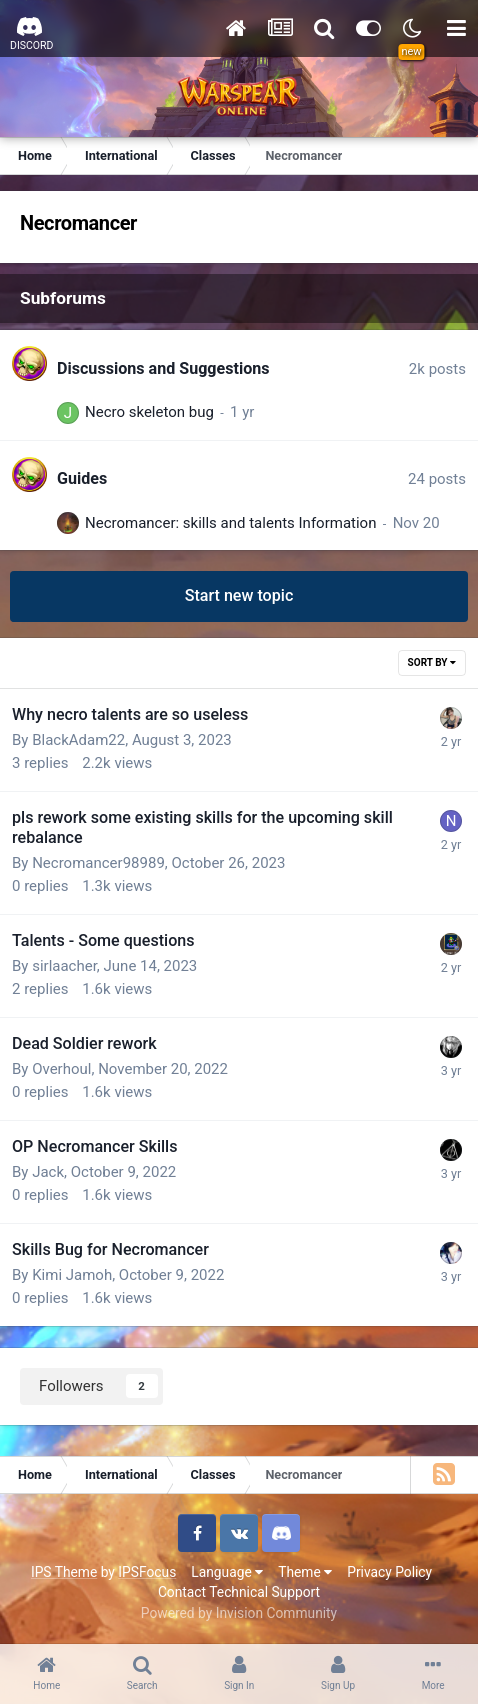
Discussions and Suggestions (163, 368)
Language (227, 1572)
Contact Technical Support (239, 1592)
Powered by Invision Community (239, 1613)
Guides (82, 478)
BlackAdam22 (78, 740)
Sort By (432, 662)
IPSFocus (147, 1572)
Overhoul (61, 1069)
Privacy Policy (389, 1572)
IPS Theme (64, 1572)
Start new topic (239, 595)
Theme (305, 1572)
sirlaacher (64, 966)
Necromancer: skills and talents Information (230, 523)
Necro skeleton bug (149, 412)
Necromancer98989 (98, 863)
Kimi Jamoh (72, 1275)
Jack (48, 1172)
